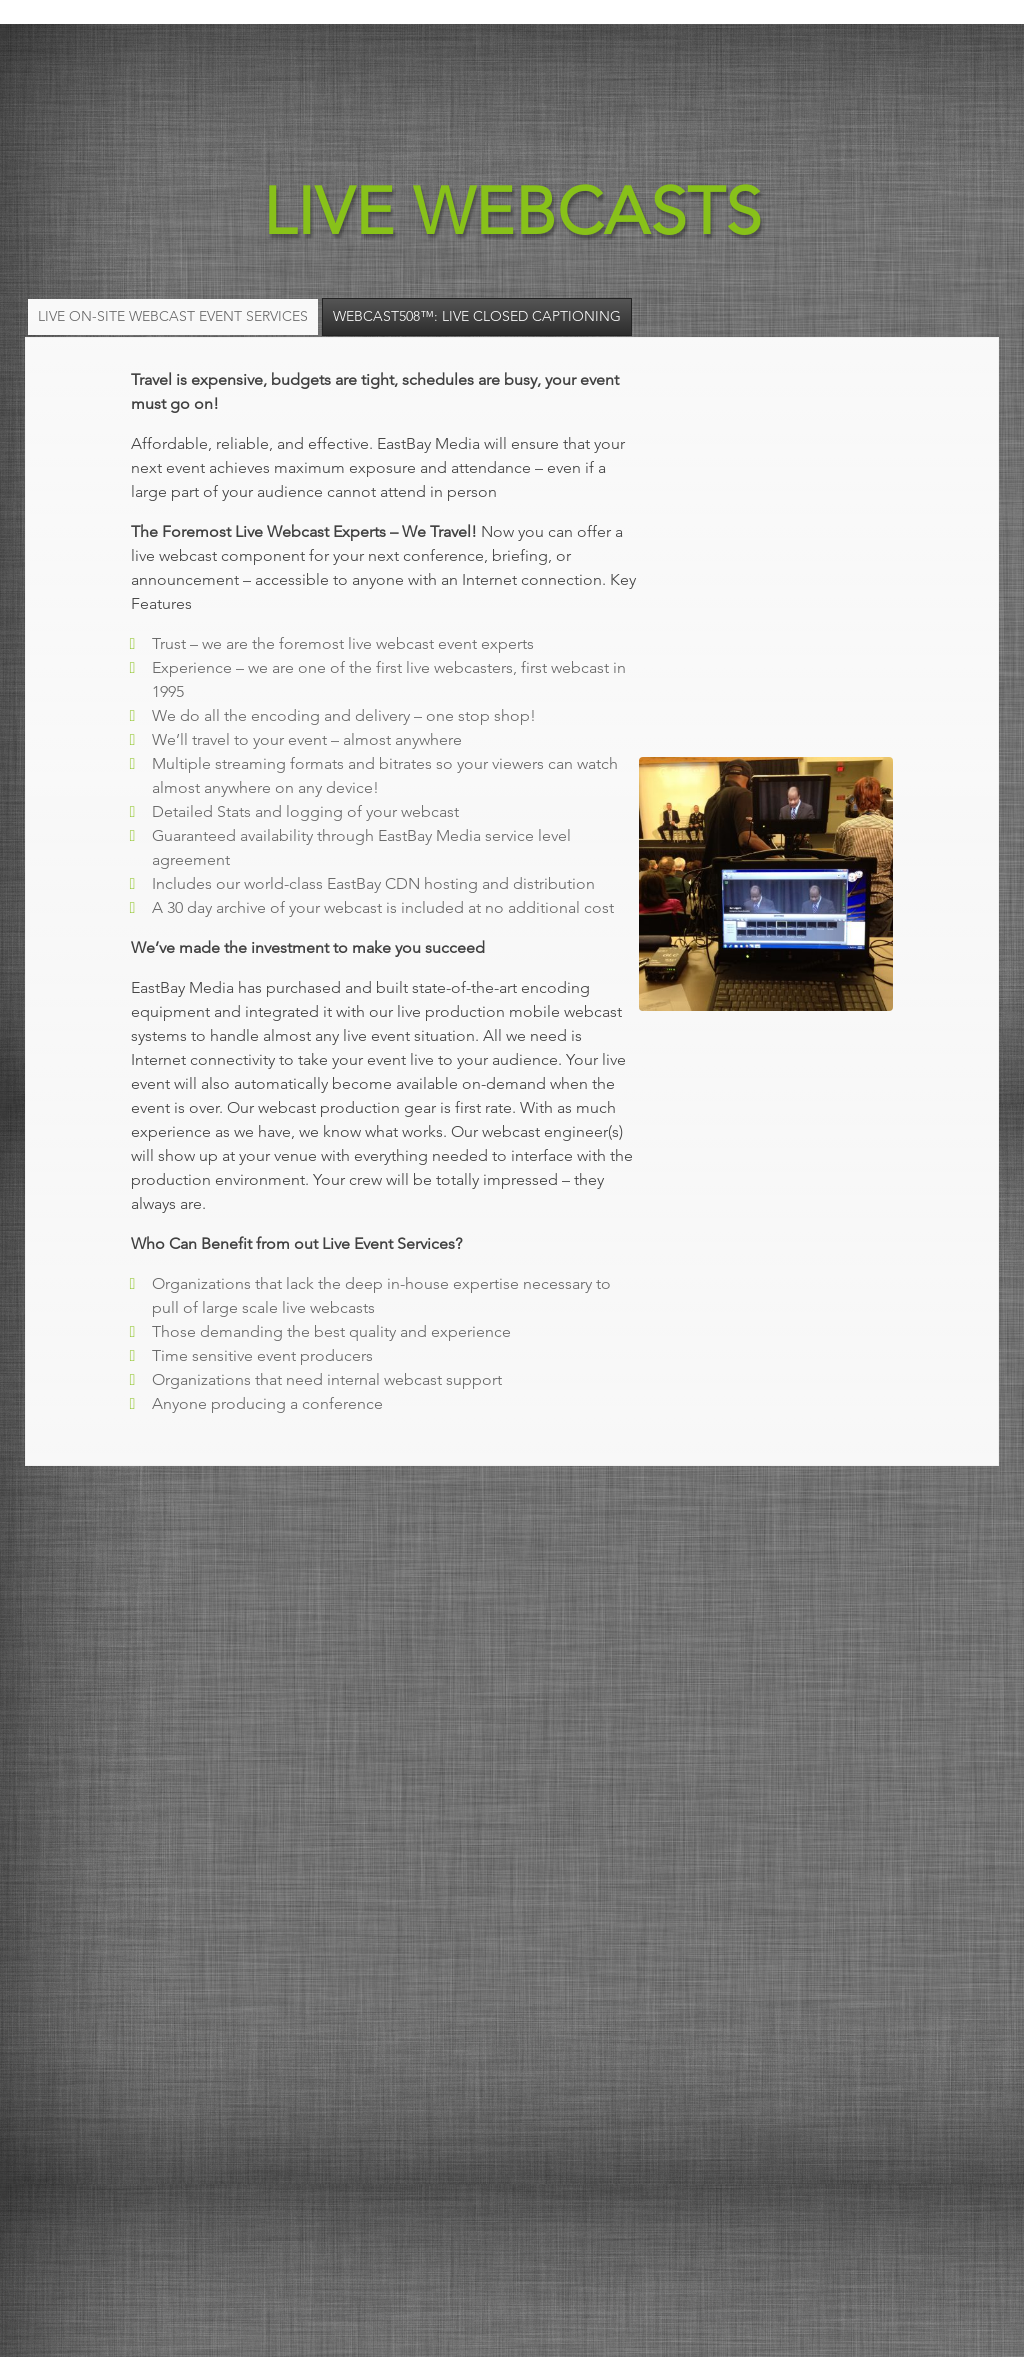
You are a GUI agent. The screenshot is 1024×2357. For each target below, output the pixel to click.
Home (458, 39)
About (779, 39)
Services (555, 39)
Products (671, 39)
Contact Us (894, 39)
